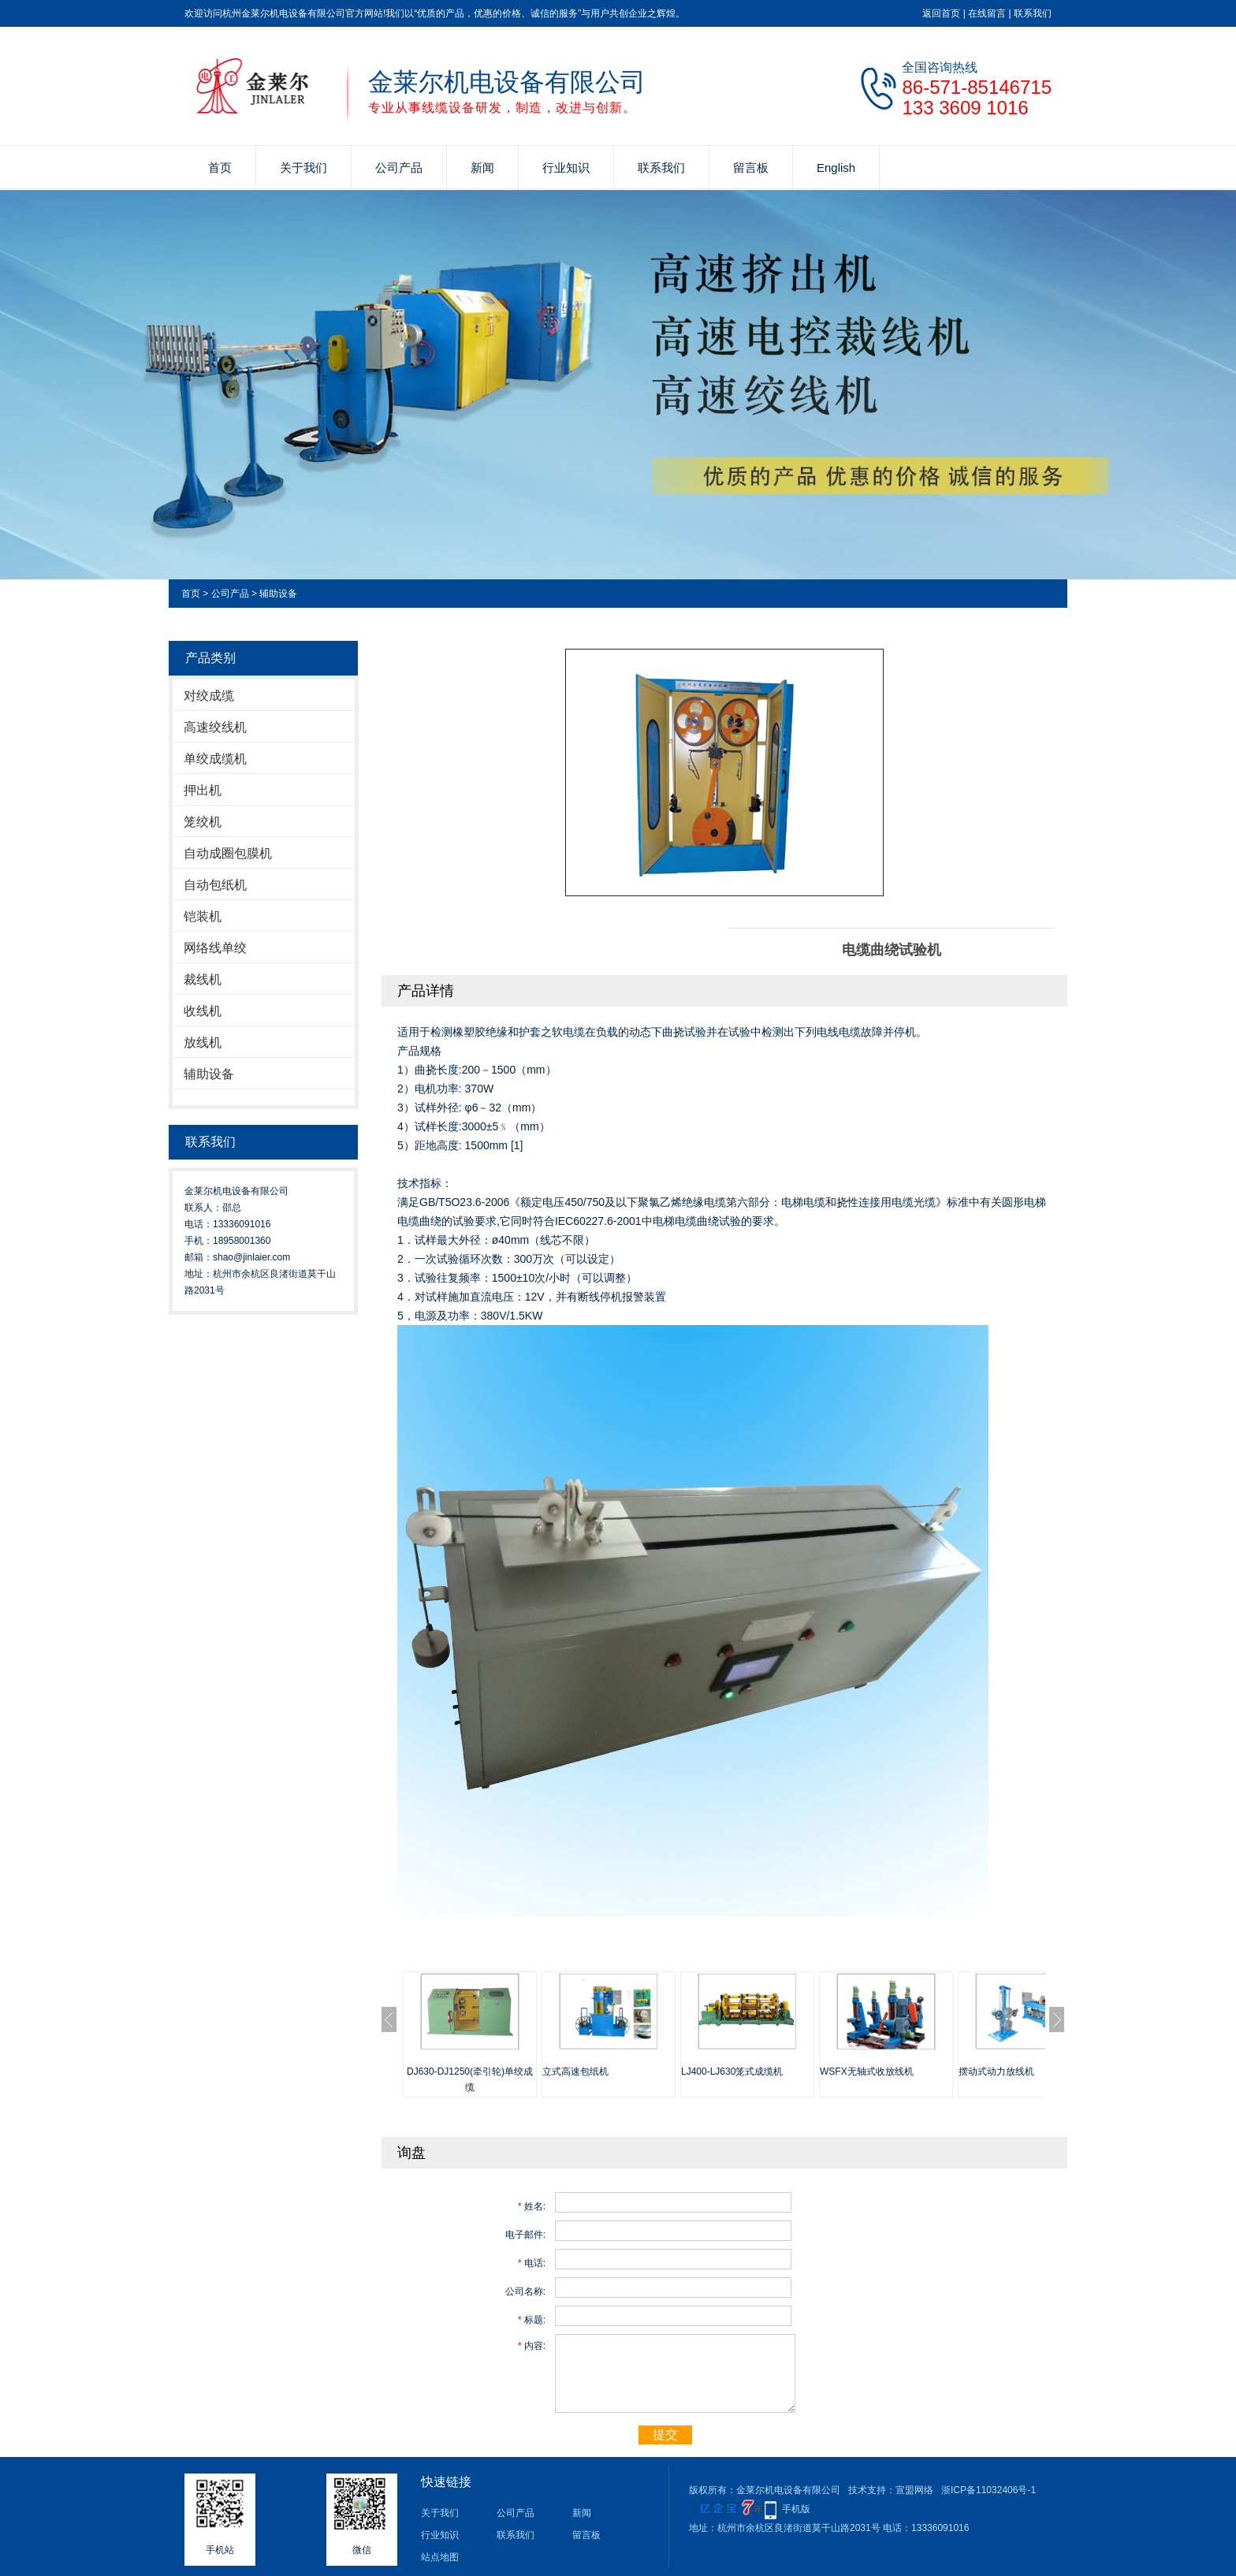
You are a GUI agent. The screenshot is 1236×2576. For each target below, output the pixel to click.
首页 (220, 167)
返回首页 (941, 13)
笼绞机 (203, 821)
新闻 (482, 167)
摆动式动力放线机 (996, 2071)
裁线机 (203, 979)
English (836, 167)
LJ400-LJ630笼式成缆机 (732, 2071)
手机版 (796, 2509)
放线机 (203, 1042)
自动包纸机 (215, 885)
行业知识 (566, 167)
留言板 (751, 167)
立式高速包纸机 (575, 2071)
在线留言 (987, 13)
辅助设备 (278, 593)
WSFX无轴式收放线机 (867, 2071)
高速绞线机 (215, 727)
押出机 (203, 790)
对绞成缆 (209, 695)
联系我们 (1033, 13)
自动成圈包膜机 (228, 853)
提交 (665, 2434)
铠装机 (203, 916)
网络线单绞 (215, 948)
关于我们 (303, 167)
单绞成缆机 (215, 758)
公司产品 (399, 167)
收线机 (203, 1011)
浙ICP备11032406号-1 (988, 2490)
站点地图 (440, 2557)
